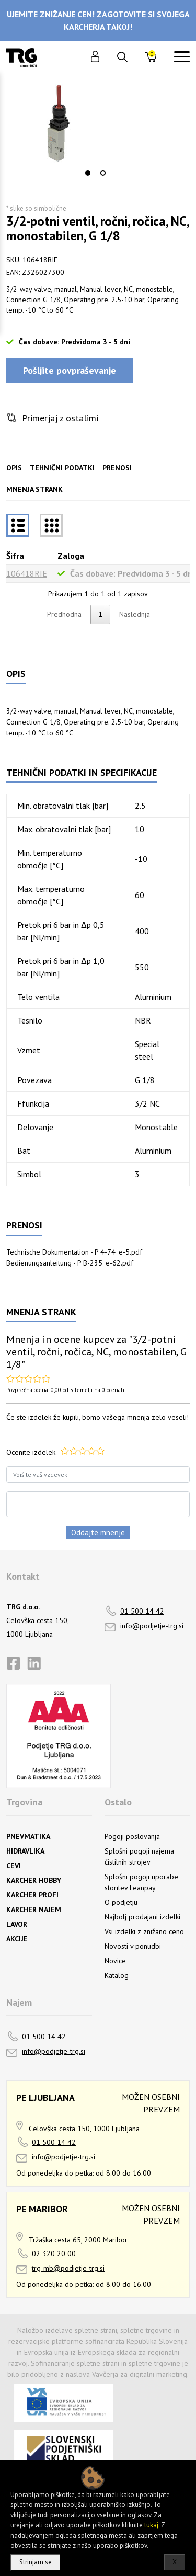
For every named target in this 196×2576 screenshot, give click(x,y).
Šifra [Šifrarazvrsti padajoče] (15, 555)
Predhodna (64, 614)
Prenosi (117, 468)
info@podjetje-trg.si (151, 1625)
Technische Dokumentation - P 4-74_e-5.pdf (74, 1252)
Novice (115, 1960)
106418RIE (26, 573)
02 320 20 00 (54, 2253)
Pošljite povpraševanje (69, 370)
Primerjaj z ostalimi (60, 418)
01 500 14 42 (142, 1611)
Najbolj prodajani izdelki (142, 1917)
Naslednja (134, 614)
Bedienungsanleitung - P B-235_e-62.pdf (69, 1263)
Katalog (117, 1975)
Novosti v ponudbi (133, 1946)
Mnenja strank (34, 489)
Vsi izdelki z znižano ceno (144, 1931)
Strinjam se (35, 2562)
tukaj (151, 2525)
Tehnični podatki (62, 468)
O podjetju (121, 1902)
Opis (14, 468)
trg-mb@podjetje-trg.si (68, 2268)
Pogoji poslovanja (132, 1836)
